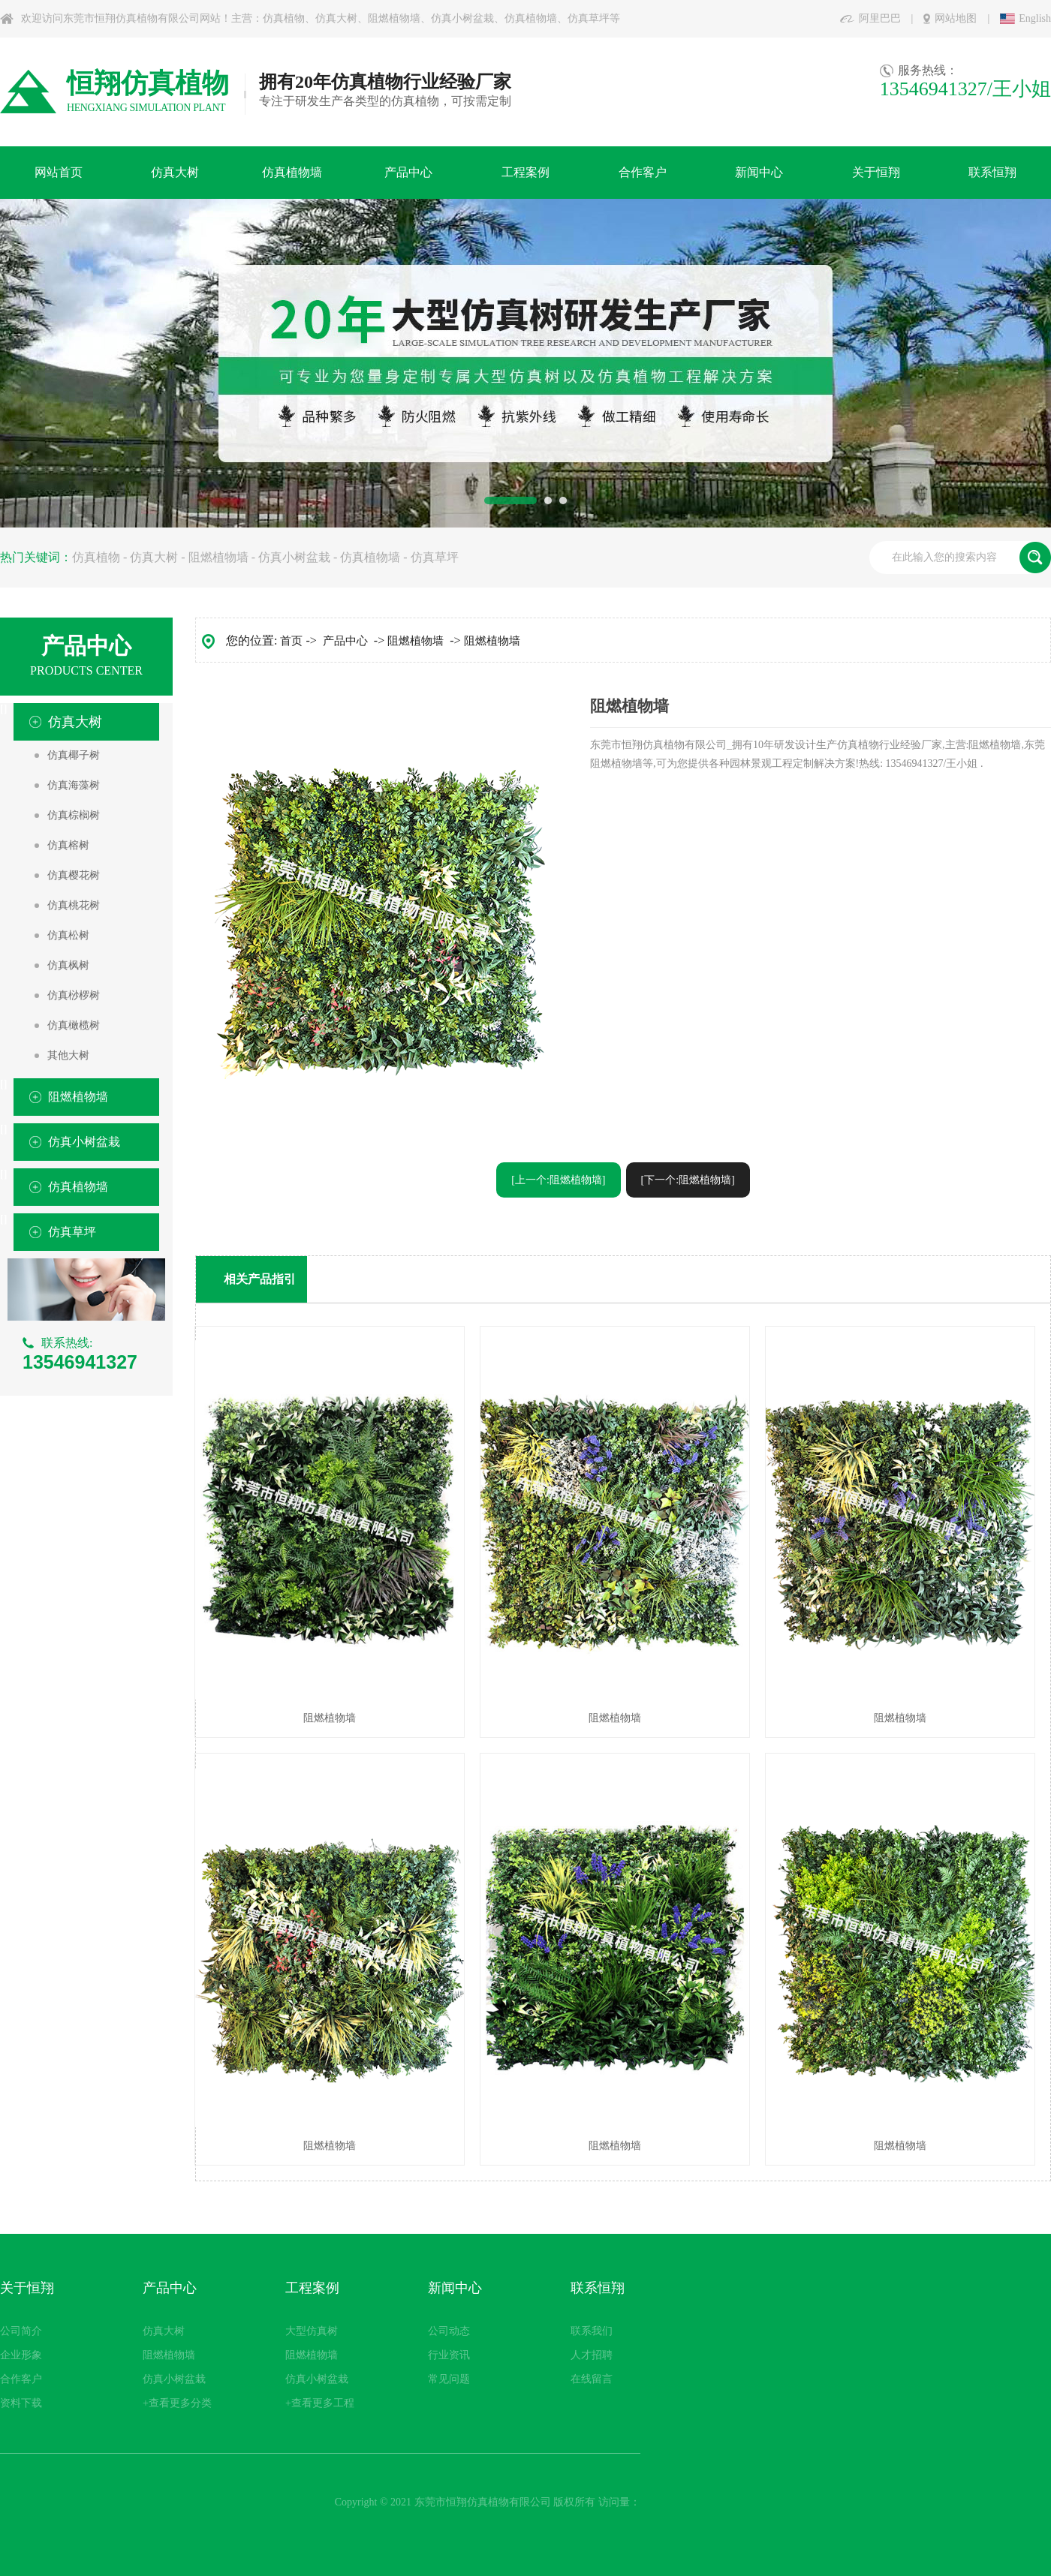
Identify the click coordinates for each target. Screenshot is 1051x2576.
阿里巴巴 (880, 18)
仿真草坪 (435, 557)
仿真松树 (68, 935)
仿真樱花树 (73, 875)
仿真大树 (154, 557)
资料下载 (21, 2403)
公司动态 (449, 2331)
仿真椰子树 (73, 755)
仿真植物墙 (370, 557)
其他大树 (68, 1055)
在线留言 (592, 2379)
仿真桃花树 (73, 905)
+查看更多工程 (319, 2403)
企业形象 (21, 2355)
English (1035, 18)
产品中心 (345, 641)
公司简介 (21, 2331)
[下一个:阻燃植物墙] (688, 1180)
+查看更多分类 (177, 2403)
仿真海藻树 (73, 785)
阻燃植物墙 (218, 557)
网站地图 (956, 18)
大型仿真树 (311, 2331)
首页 (291, 641)
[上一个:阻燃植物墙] (558, 1180)
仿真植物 (96, 557)
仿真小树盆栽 (294, 557)
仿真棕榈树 (73, 815)
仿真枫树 (68, 965)
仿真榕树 (68, 845)
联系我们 (592, 2331)
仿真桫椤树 (73, 995)
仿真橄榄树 (73, 1025)
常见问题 (449, 2379)
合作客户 (21, 2379)
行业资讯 (449, 2355)
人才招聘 (592, 2355)
